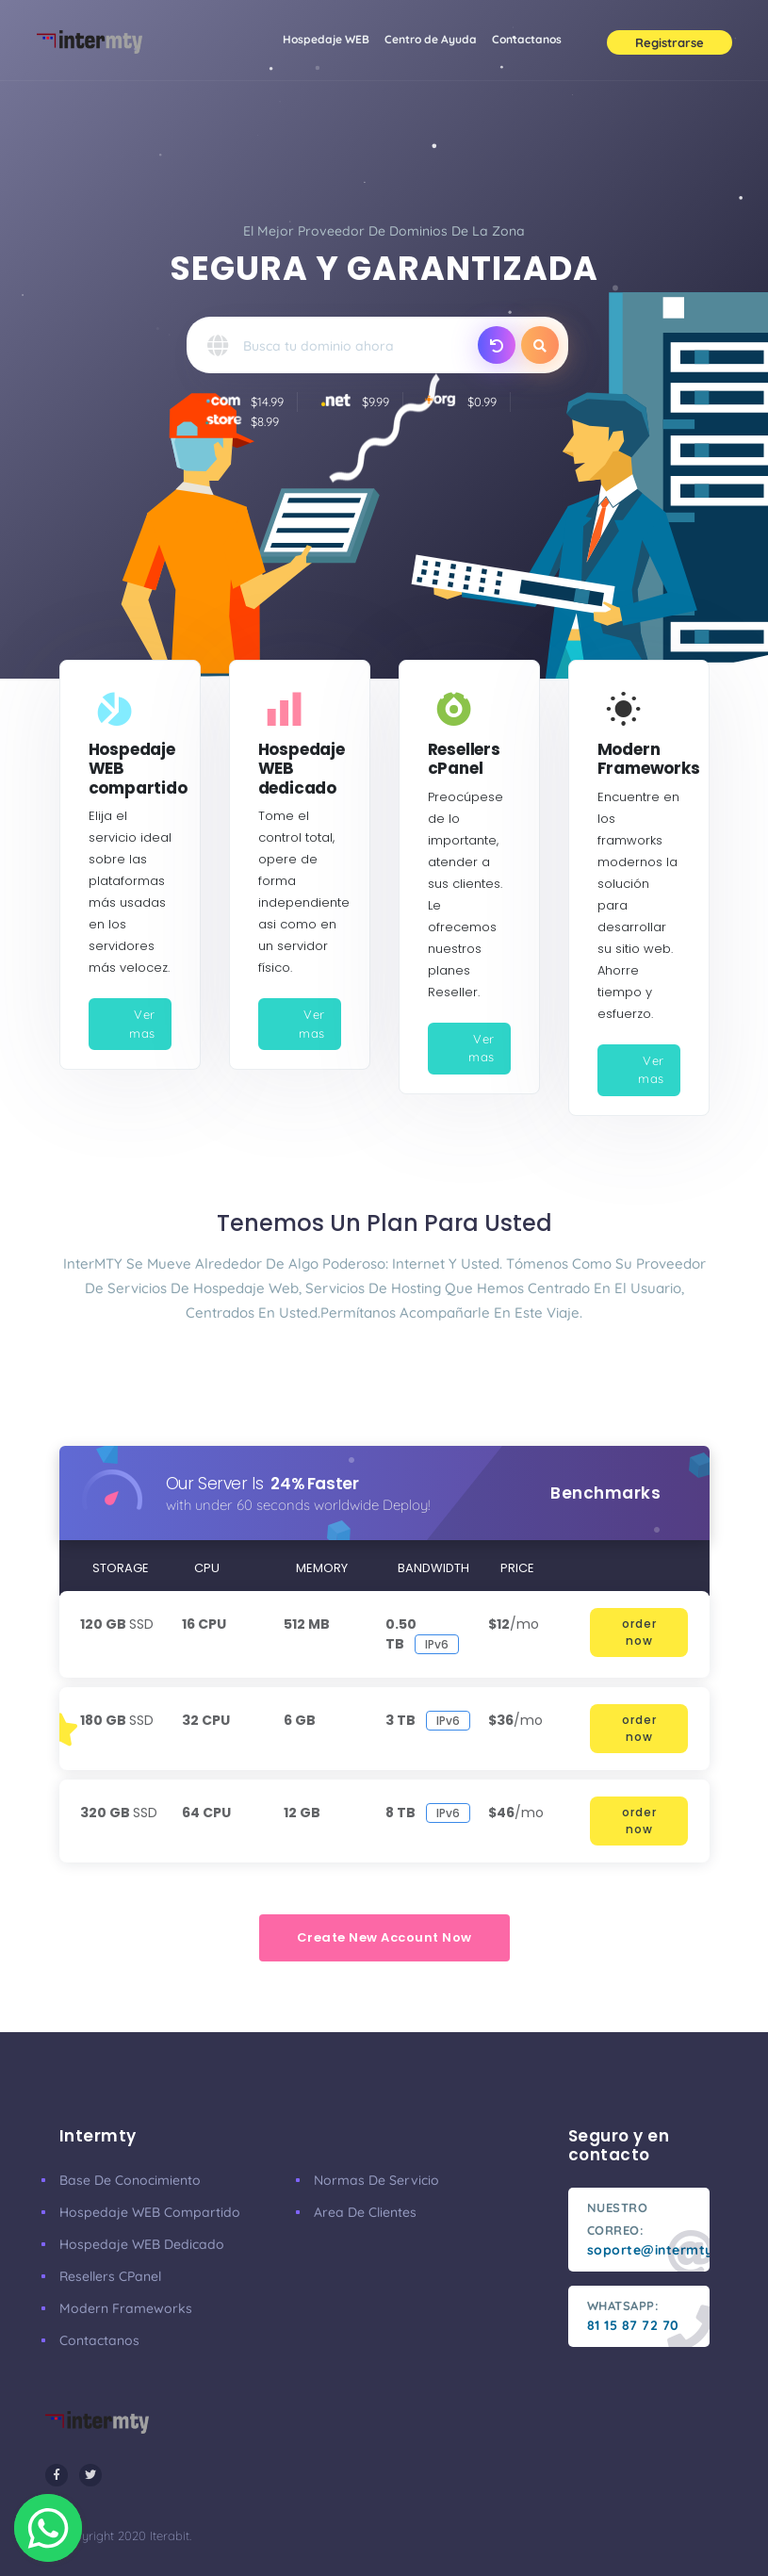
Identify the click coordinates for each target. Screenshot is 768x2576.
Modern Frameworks (125, 2308)
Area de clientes (365, 2212)
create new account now (384, 1937)
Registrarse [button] (669, 42)
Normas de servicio (376, 2180)
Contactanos (527, 39)
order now (639, 1632)
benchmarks (605, 1493)
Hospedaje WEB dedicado (141, 2244)
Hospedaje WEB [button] (326, 39)
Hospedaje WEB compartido (149, 2212)
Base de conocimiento (130, 2180)
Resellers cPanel (110, 2276)
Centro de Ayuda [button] (434, 36)
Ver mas (142, 1024)
